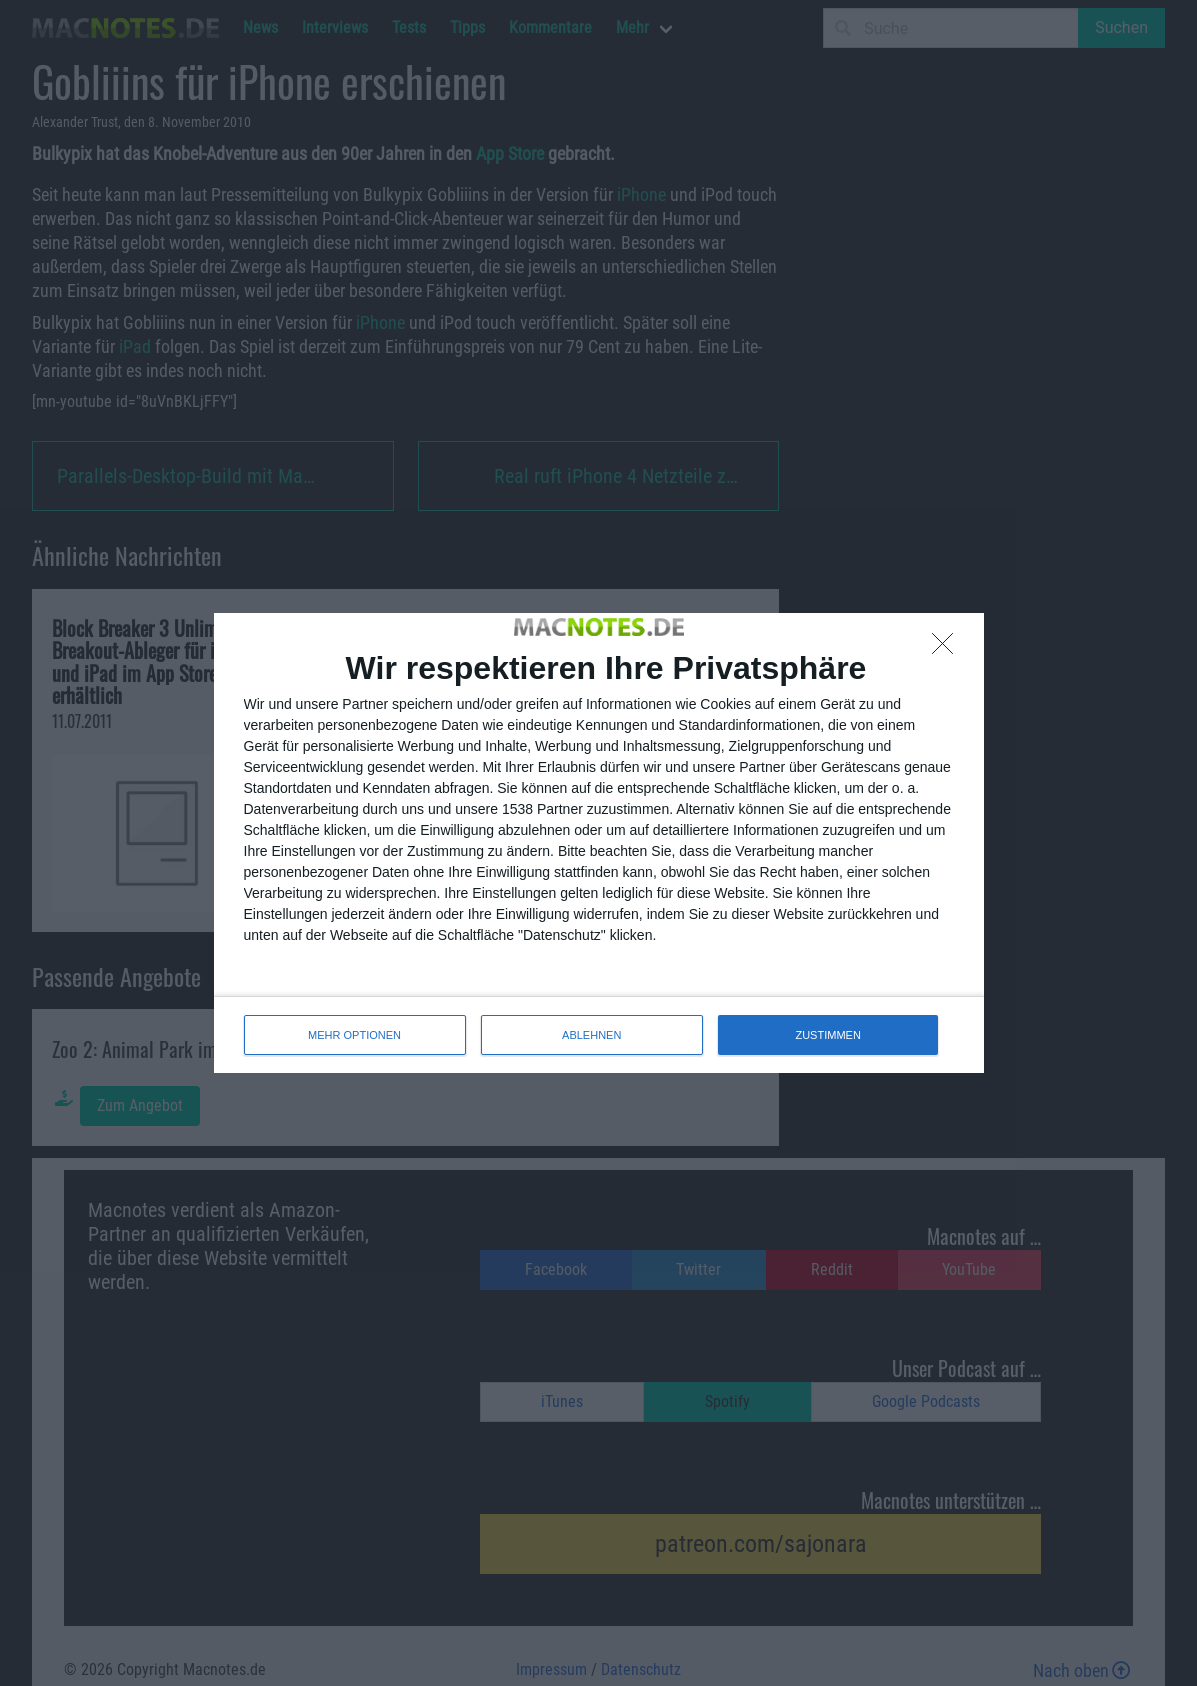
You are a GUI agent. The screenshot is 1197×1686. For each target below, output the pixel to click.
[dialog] (599, 843)
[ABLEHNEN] (948, 649)
